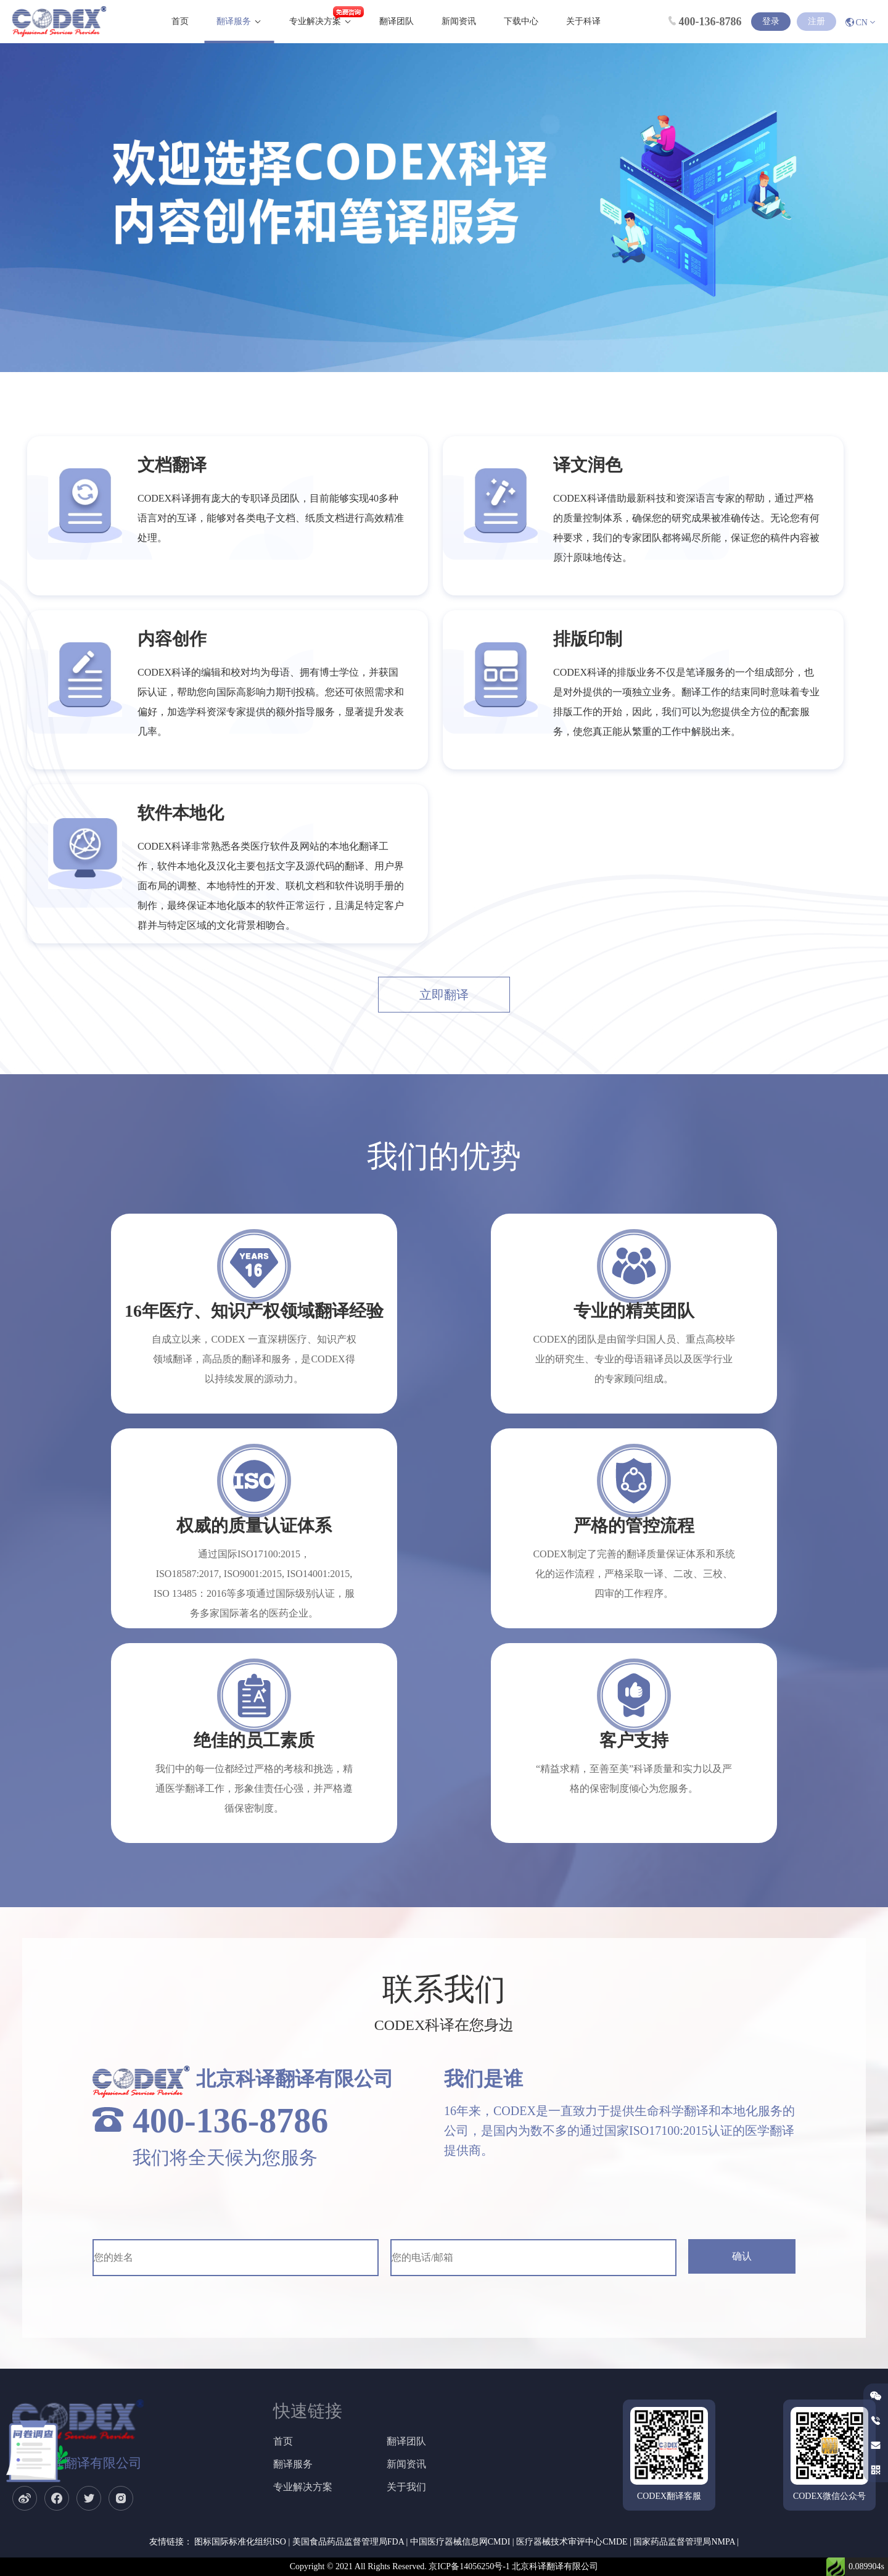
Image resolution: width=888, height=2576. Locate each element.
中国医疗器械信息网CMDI (460, 2541)
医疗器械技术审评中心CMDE (571, 2541)
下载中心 (521, 21)
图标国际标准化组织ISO (240, 2541)
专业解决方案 (315, 21)
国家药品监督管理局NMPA (683, 2541)
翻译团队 (396, 21)
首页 (180, 21)
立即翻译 (444, 994)
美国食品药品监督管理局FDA (348, 2541)
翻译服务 (233, 21)
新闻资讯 (459, 21)
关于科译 (583, 21)
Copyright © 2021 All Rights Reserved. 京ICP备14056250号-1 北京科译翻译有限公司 (444, 2566)
